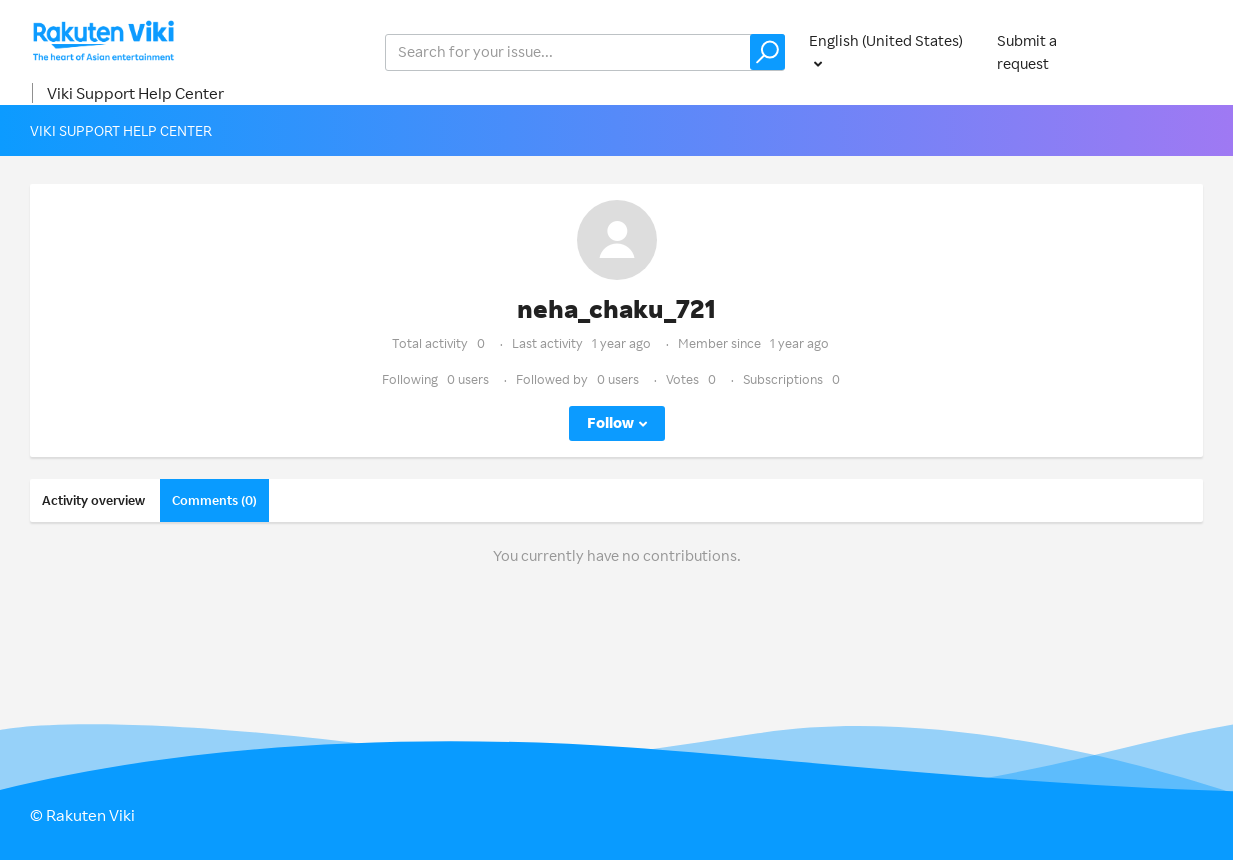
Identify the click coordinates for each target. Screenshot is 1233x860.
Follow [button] (610, 422)
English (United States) (886, 40)
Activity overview (93, 500)
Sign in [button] (1175, 51)
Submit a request (1027, 52)
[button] (767, 52)
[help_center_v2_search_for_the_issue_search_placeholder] (585, 52)
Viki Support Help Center (135, 93)
